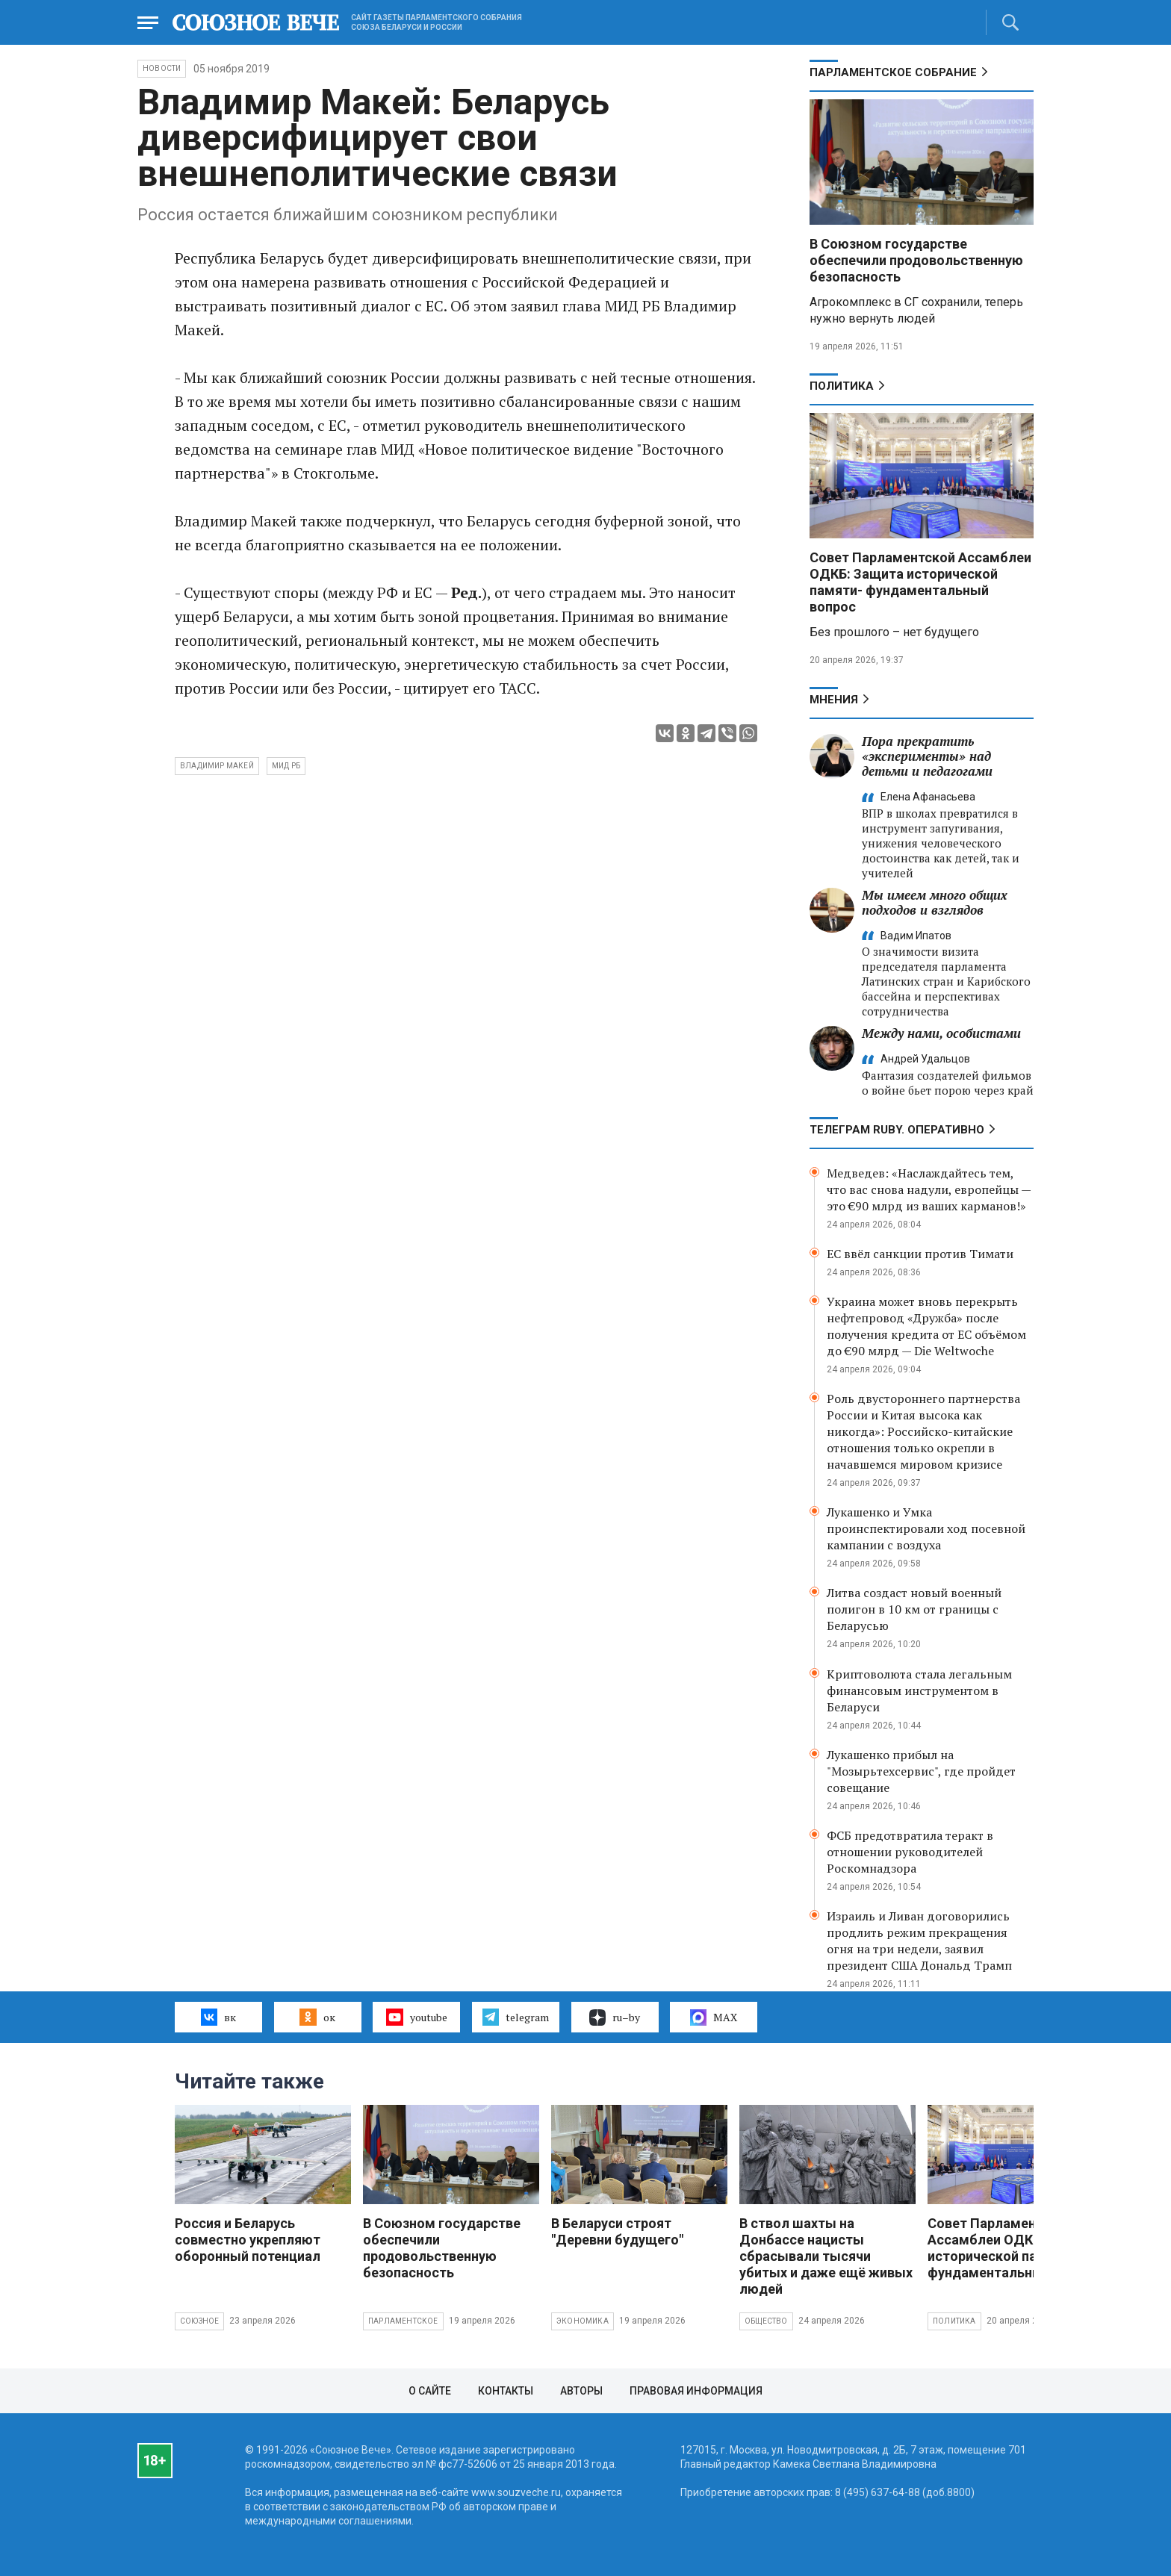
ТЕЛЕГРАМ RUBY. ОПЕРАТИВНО (897, 1129)
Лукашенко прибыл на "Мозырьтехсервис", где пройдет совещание (921, 1771)
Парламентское (403, 2321)
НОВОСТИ (162, 68)
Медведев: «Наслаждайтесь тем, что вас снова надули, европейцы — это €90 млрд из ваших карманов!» (929, 1189)
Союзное (199, 2321)
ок (317, 2017)
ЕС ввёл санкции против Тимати (920, 1253)
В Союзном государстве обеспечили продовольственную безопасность (916, 260)
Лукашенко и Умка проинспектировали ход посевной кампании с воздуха (926, 1528)
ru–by (614, 2017)
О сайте (430, 2391)
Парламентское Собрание (893, 72)
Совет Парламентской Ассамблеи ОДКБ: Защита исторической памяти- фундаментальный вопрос (920, 582)
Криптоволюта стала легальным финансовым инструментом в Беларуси (919, 1690)
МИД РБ (286, 766)
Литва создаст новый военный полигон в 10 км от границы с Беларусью (914, 1609)
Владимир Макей (217, 766)
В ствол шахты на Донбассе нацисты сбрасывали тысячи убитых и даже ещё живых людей (826, 2256)
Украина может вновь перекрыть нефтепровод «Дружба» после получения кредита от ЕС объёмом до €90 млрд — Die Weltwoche (926, 1326)
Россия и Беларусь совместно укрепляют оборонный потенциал (247, 2239)
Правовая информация (696, 2391)
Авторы (581, 2391)
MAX (713, 2017)
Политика (842, 386)
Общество (766, 2321)
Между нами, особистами (941, 1033)
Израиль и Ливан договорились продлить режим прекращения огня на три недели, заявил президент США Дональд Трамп (919, 1940)
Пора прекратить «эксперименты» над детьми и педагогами (927, 756)
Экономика (582, 2321)
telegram (515, 2017)
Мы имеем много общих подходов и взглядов (934, 902)
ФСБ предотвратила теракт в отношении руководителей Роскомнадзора (910, 1851)
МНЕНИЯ (834, 699)
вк (218, 2017)
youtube (416, 2017)
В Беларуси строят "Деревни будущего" (617, 2231)
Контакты (505, 2391)
